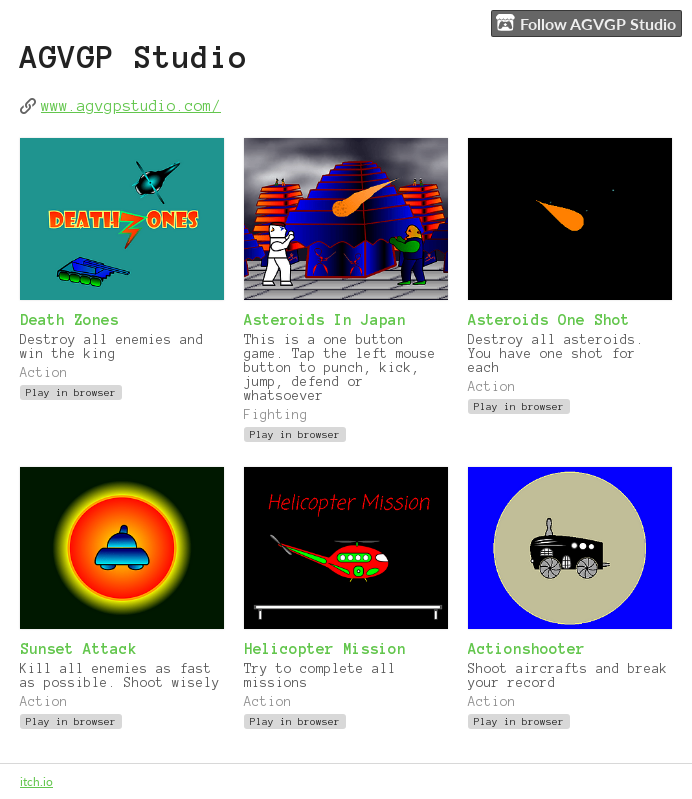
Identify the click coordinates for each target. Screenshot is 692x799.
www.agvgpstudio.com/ (131, 106)
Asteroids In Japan (325, 320)
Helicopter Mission (325, 649)
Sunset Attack (78, 649)
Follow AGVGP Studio (586, 23)
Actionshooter (526, 649)
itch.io (36, 781)
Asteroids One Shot (549, 320)
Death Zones (69, 320)
